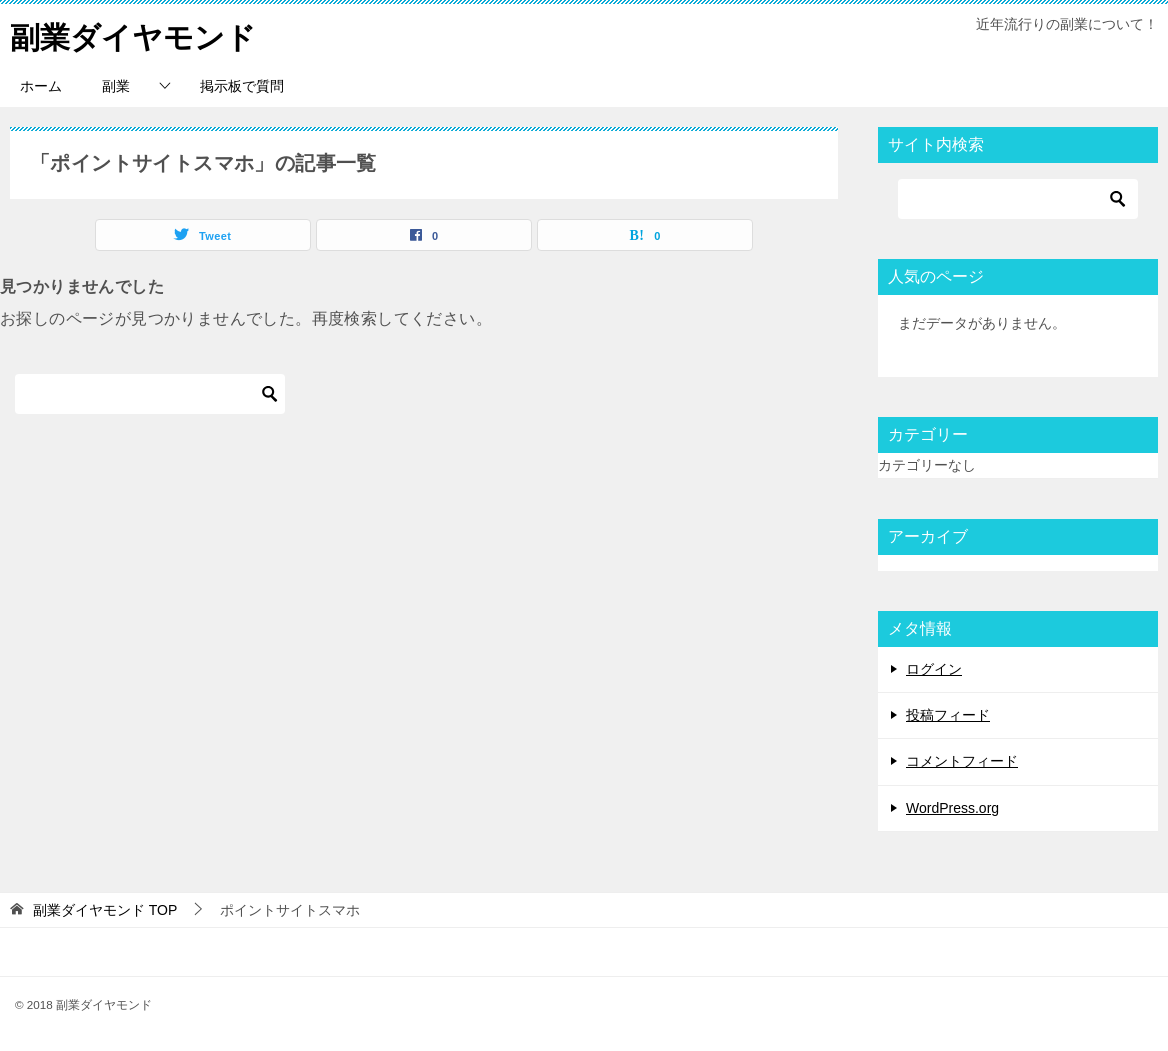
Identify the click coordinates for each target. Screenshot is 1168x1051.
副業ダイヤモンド (133, 34)
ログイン (934, 668)
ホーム (41, 85)
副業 (116, 85)
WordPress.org (952, 807)
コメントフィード (962, 761)
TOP (105, 909)
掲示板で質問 (242, 85)
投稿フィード (948, 715)
